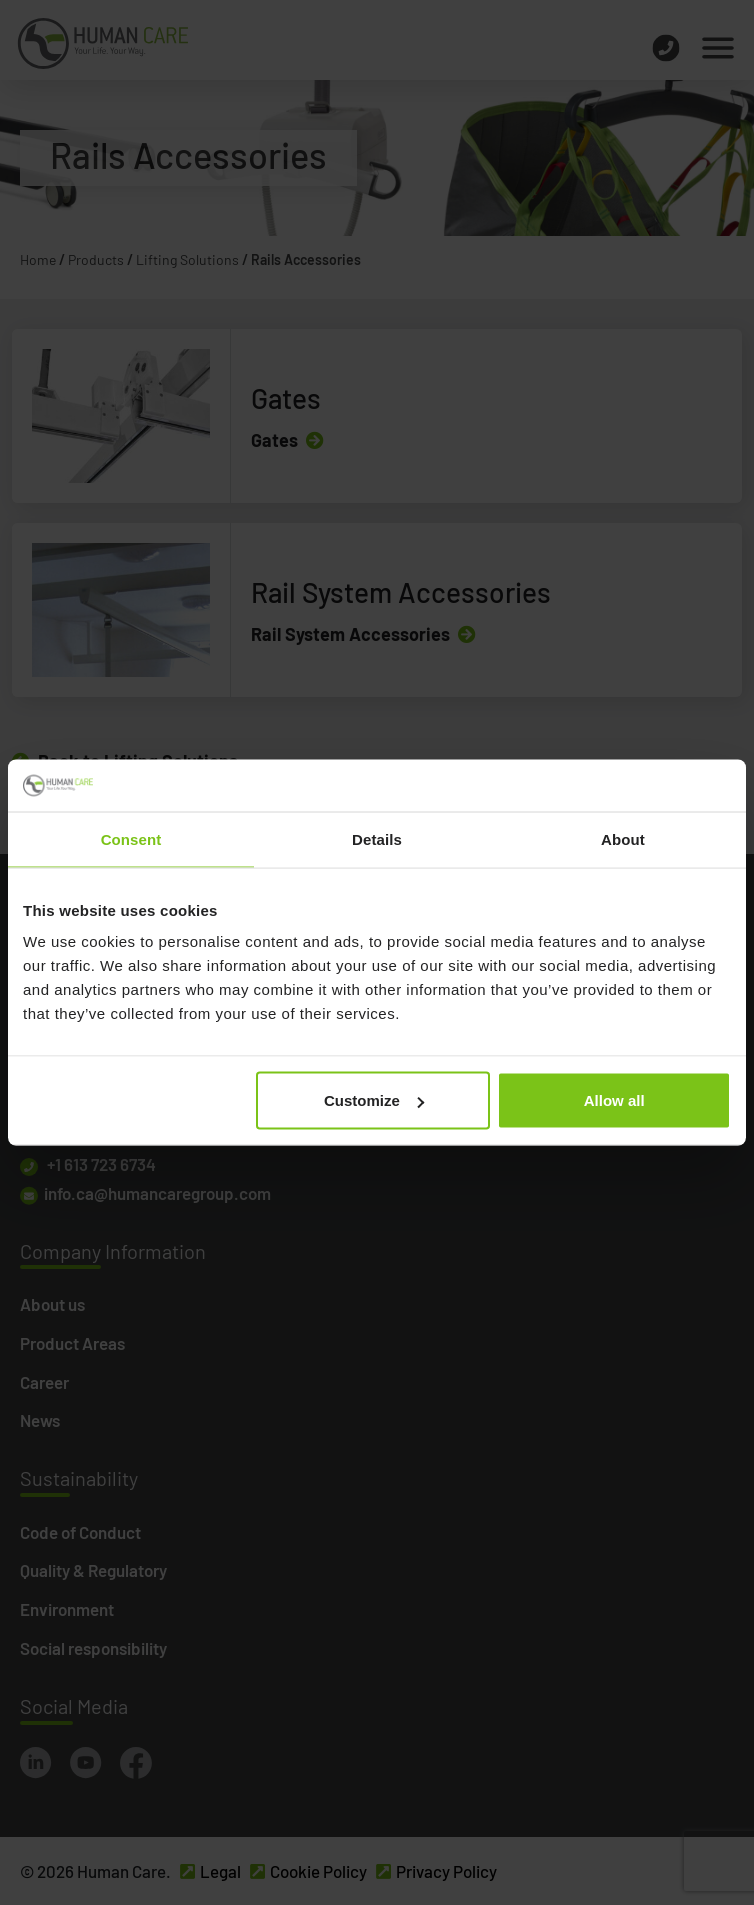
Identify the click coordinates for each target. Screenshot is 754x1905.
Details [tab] (377, 838)
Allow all (614, 1100)
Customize (374, 1100)
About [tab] (623, 838)
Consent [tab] (131, 838)
